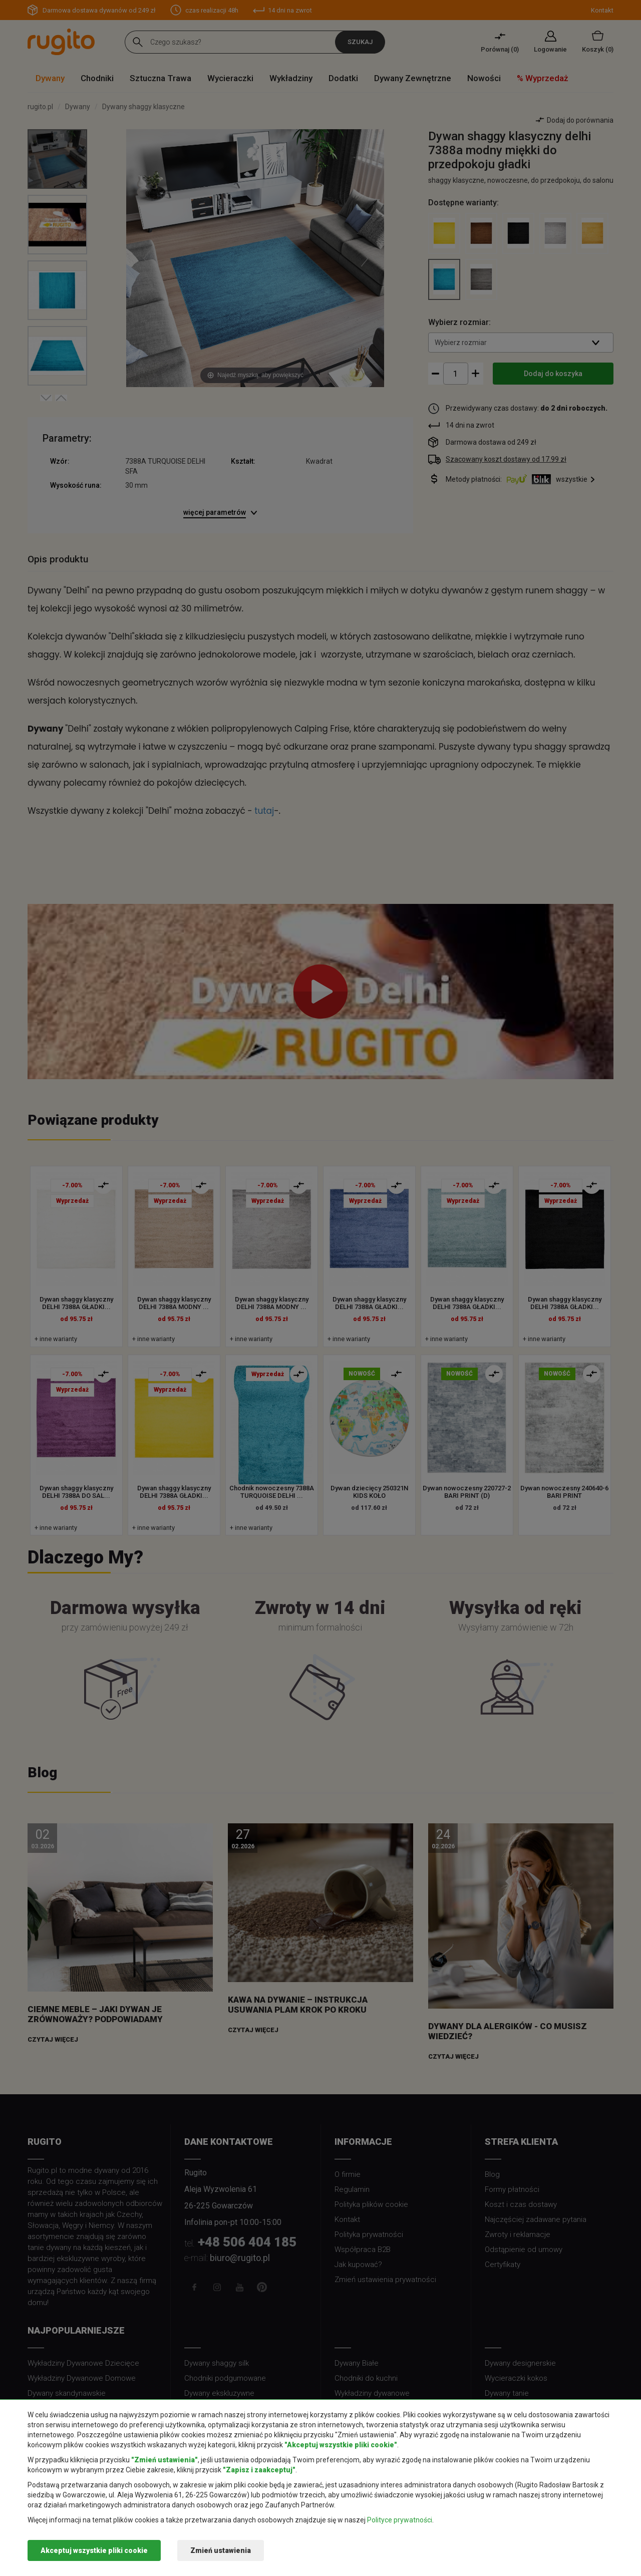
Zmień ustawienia (220, 2550)
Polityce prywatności (399, 2520)
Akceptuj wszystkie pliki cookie (94, 2550)
